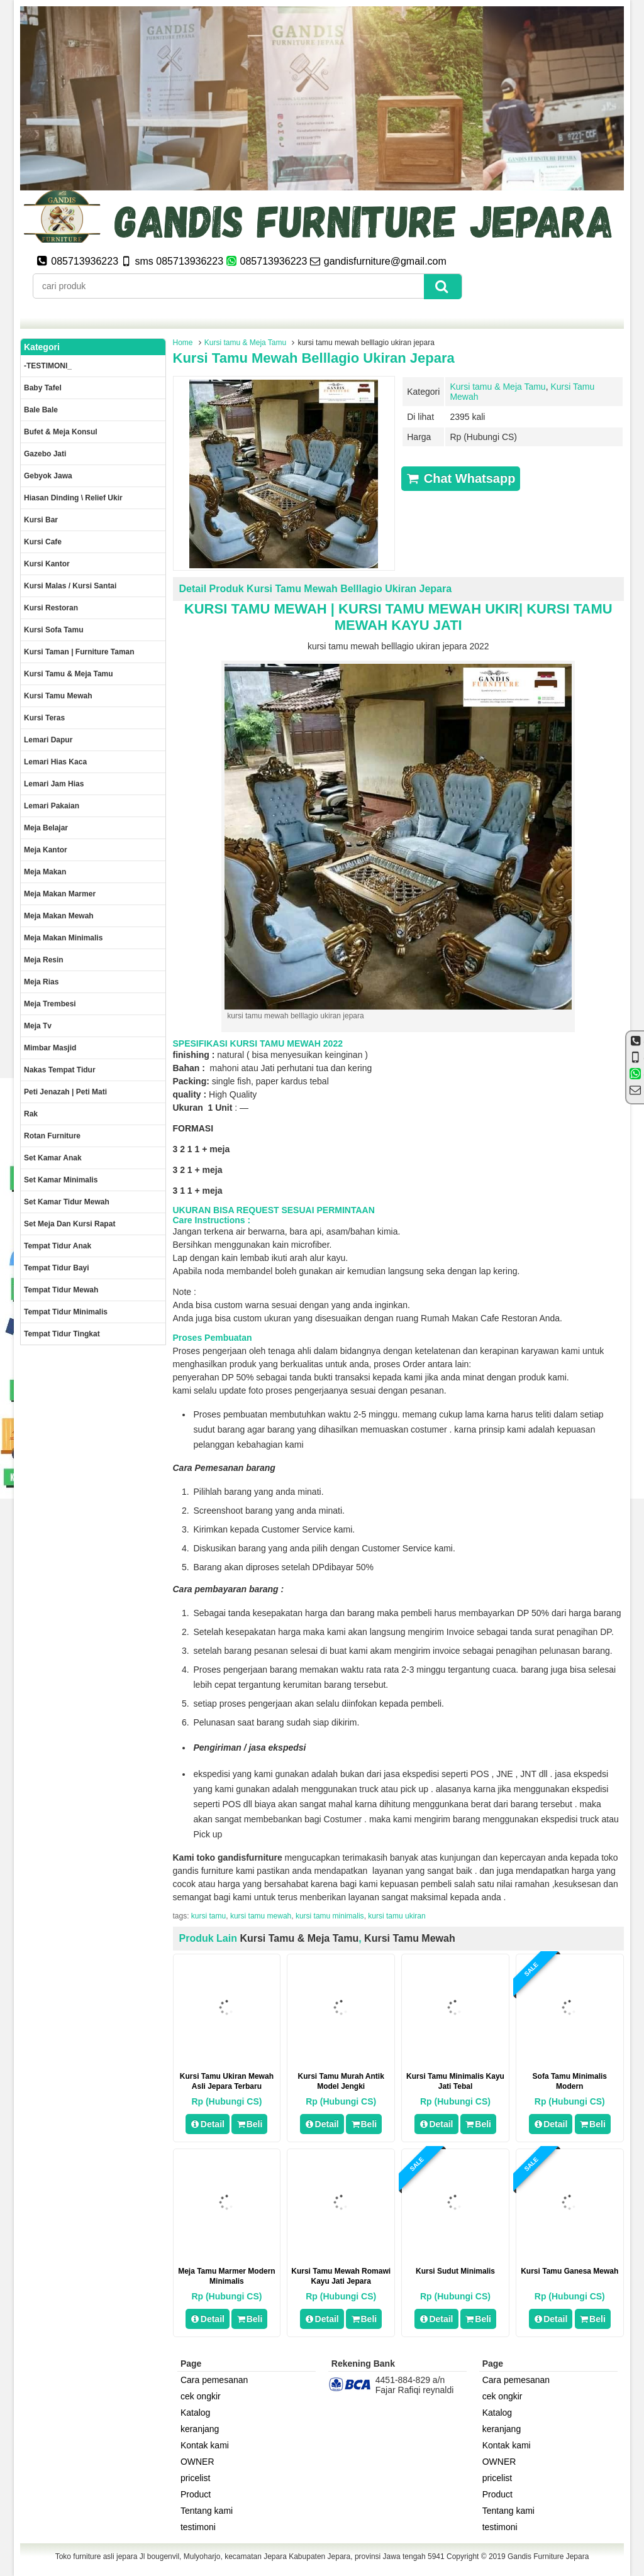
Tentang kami (206, 2511)
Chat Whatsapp (460, 478)
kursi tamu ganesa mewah (569, 2271)
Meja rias (41, 981)
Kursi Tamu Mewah (409, 1938)
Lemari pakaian (51, 805)
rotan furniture (52, 1135)
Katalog (195, 2413)
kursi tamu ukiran (396, 1916)
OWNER (197, 2462)
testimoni (198, 2527)
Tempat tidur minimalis (66, 1311)
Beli (249, 2124)
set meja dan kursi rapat (69, 1223)
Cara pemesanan (214, 2380)
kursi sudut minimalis (455, 2271)
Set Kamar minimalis (60, 1179)
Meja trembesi (50, 1003)
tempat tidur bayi (56, 1267)
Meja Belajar (46, 827)
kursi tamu (208, 1916)
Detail (208, 2124)
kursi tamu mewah (260, 1916)
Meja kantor (45, 849)
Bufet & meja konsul (60, 431)
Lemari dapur (48, 739)
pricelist (195, 2478)
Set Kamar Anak (53, 1157)
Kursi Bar (41, 519)
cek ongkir (200, 2396)
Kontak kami (204, 2445)
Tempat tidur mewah (61, 1289)
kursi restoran (51, 607)
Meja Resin (44, 959)
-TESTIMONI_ (48, 365)
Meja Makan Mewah (59, 915)
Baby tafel (43, 387)
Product (195, 2494)
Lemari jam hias (54, 783)
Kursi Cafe (43, 541)
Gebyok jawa (48, 475)
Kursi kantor (47, 563)
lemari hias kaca (55, 761)
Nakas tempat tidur (60, 1069)
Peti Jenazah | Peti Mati (65, 1091)
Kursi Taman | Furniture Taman (79, 651)
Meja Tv (38, 1025)
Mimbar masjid (50, 1047)
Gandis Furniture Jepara (548, 2556)
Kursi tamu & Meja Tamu (245, 342)
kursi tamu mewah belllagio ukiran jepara (314, 358)
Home (183, 342)
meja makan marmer (60, 893)
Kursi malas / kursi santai (70, 585)
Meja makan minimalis (63, 937)
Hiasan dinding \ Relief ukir (73, 497)
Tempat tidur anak (57, 1245)
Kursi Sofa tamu (53, 629)
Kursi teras (44, 717)
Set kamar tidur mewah (66, 1201)
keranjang (199, 2429)
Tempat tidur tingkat (62, 1333)
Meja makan (45, 871)
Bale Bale (41, 409)
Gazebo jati (45, 453)
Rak (31, 1113)
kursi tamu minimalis (330, 1916)
